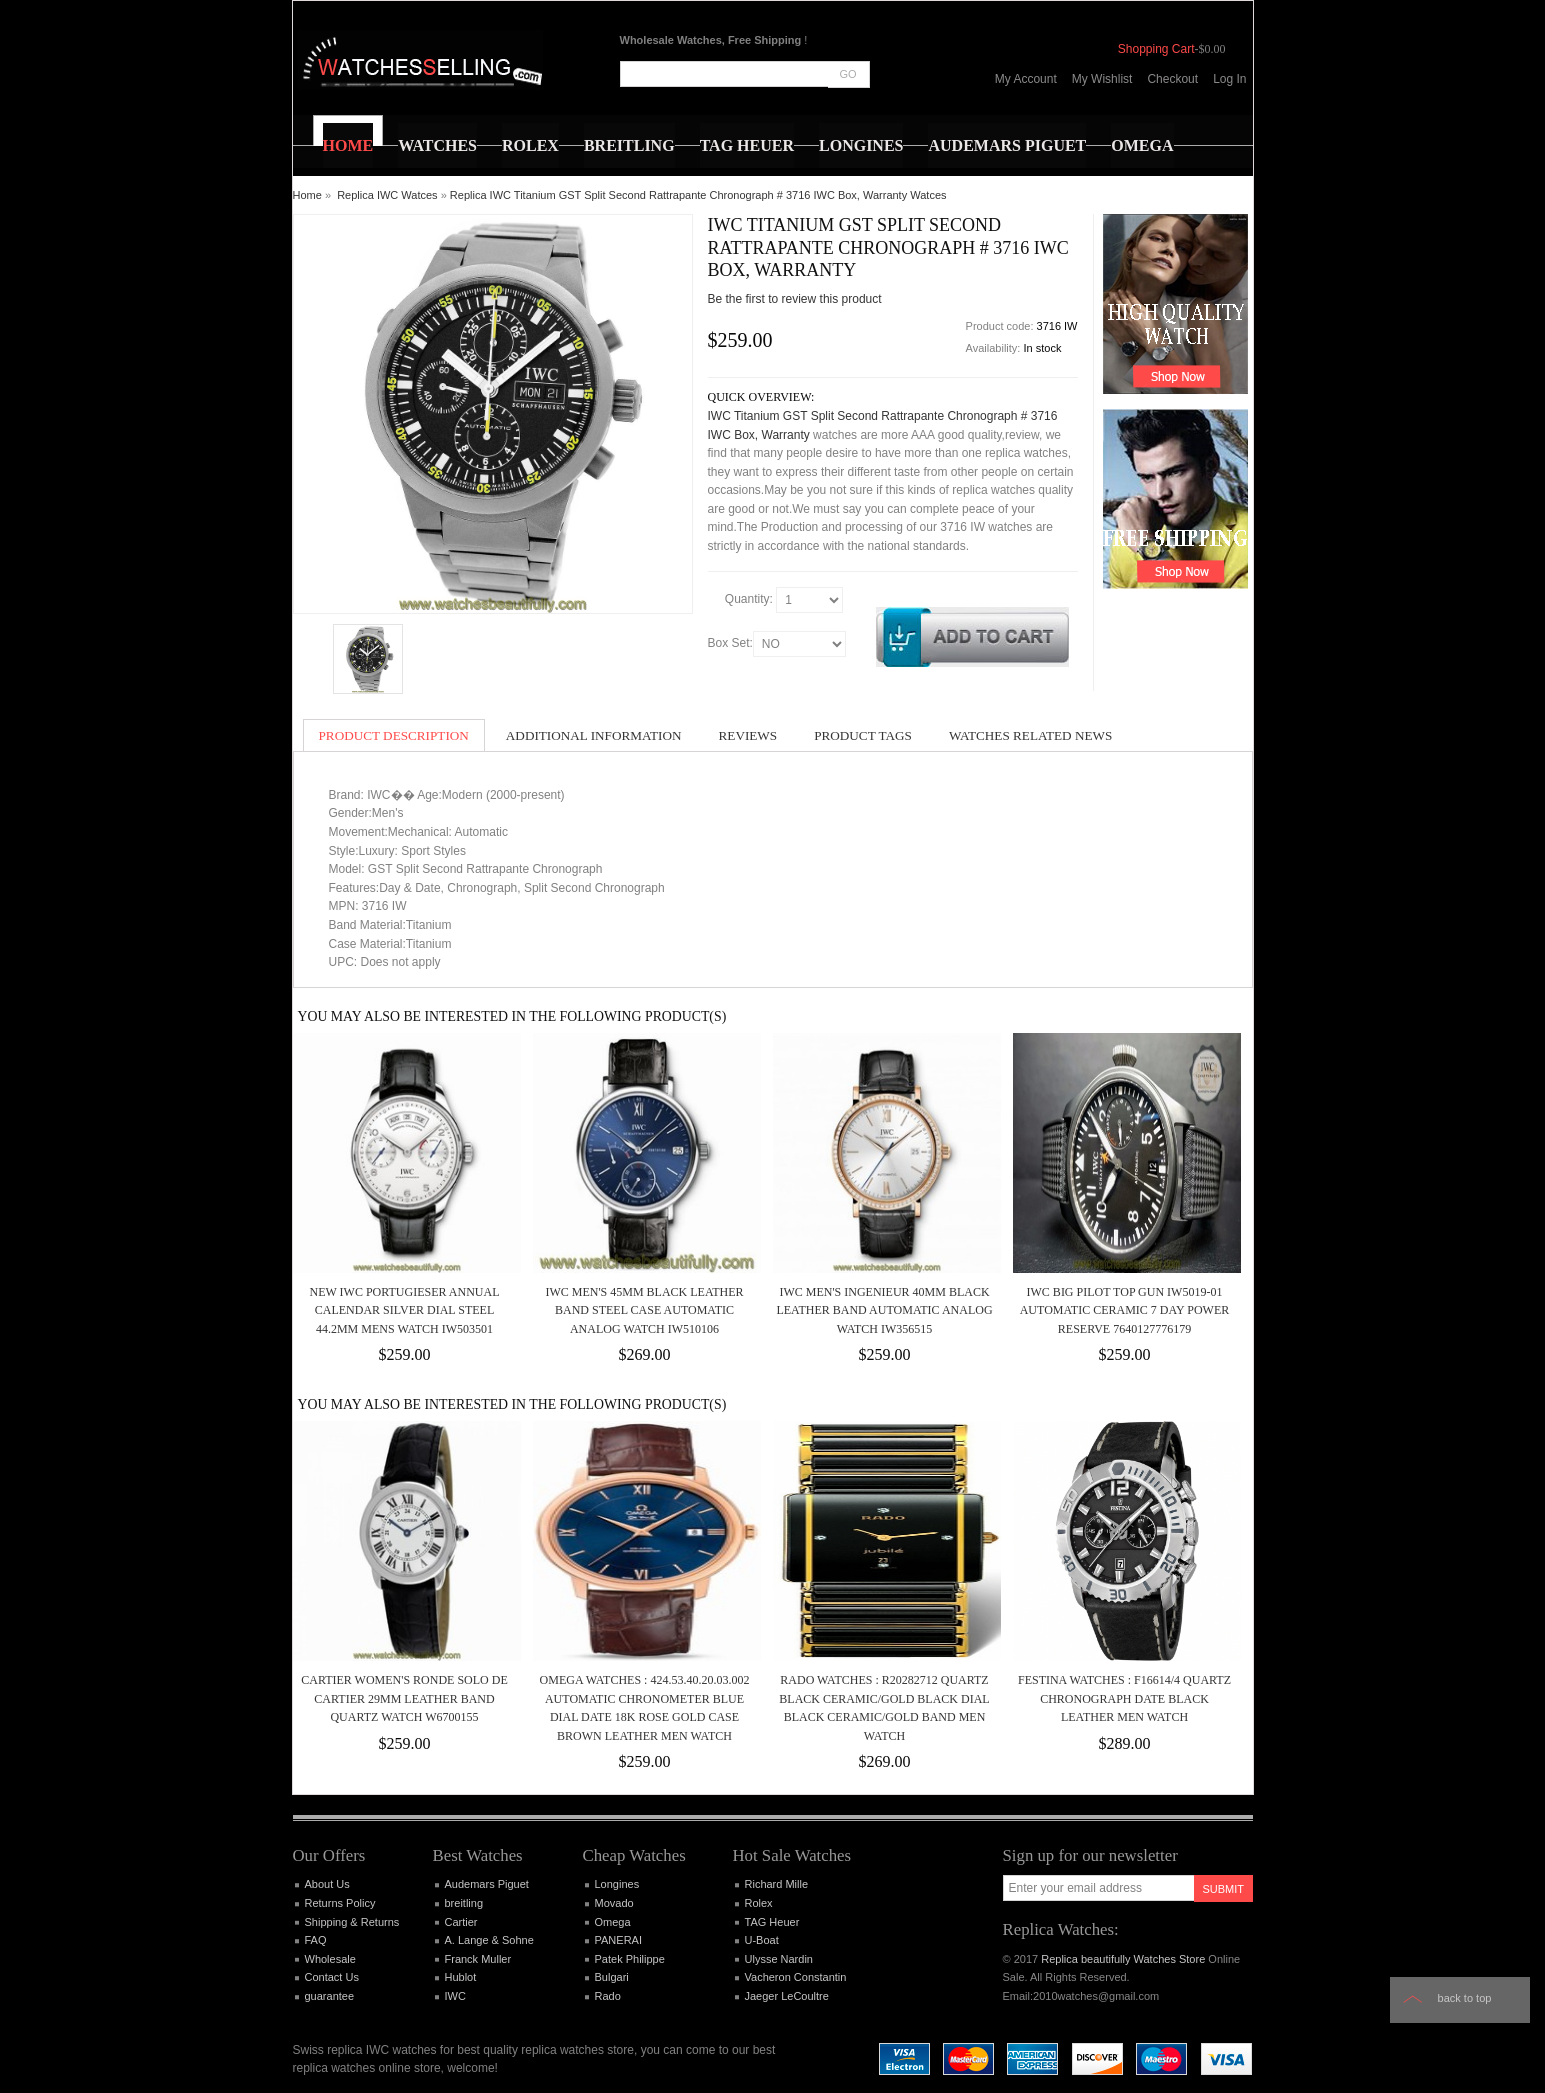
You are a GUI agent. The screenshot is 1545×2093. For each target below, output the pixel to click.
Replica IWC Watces (387, 195)
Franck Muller (478, 1959)
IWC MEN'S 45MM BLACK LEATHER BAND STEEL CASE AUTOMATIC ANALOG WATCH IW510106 (644, 1310)
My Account (1026, 79)
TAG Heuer (772, 1922)
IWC (455, 1996)
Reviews (748, 735)
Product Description (394, 735)
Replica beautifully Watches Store (1123, 1959)
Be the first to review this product (795, 299)
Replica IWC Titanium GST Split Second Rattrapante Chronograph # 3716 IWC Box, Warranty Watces (698, 195)
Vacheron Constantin (796, 1977)
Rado (608, 1996)
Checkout (1172, 79)
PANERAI (618, 1940)
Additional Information (594, 735)
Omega (613, 1922)
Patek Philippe (630, 1959)
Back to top (1465, 1998)
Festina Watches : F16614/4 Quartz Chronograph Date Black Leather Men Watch (1124, 1698)
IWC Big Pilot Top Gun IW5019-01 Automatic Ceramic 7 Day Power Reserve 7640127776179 (1125, 1310)
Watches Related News (1030, 735)
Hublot (461, 1977)
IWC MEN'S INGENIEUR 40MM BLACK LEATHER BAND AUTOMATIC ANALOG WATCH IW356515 (884, 1310)
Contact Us (332, 1977)
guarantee (330, 1996)
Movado (614, 1903)
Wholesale (330, 1959)
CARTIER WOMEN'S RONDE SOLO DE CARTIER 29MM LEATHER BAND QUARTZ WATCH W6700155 (404, 1698)
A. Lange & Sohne (489, 1940)
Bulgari (612, 1977)
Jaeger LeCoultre (787, 1996)
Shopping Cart (1156, 49)
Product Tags (863, 735)
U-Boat (762, 1940)
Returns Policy (340, 1903)
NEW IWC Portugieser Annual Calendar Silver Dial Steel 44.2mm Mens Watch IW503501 (404, 1310)
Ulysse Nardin (779, 1959)
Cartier (461, 1922)
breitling (464, 1903)
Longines (617, 1884)
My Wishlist (1102, 79)
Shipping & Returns (352, 1922)
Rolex (759, 1903)
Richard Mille (777, 1884)
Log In (1229, 79)
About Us (327, 1884)
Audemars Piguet (487, 1884)
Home (307, 195)
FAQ (316, 1940)
